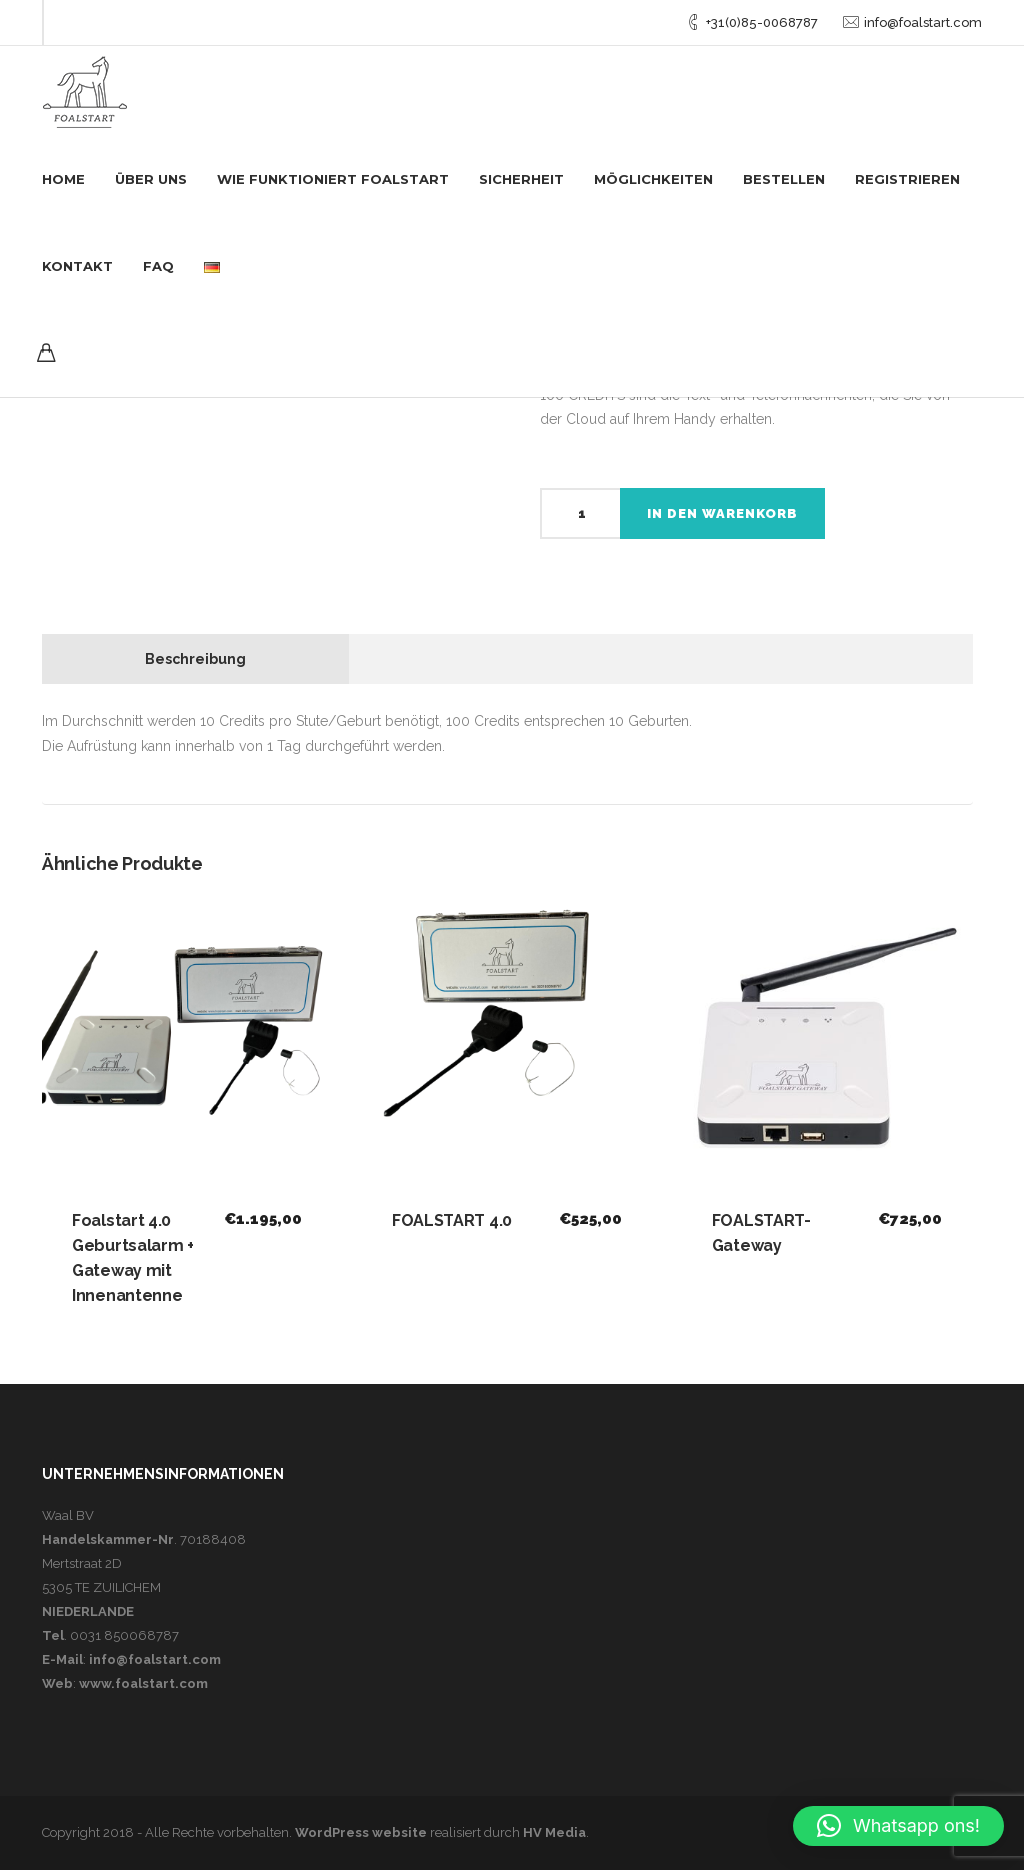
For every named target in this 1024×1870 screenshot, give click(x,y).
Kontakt (77, 266)
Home (63, 179)
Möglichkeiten (653, 179)
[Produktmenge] (580, 513)
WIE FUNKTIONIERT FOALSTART (333, 179)
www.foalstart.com (143, 1683)
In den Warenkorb (722, 513)
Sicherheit (521, 179)
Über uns (151, 179)
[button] (898, 1826)
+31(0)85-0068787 (762, 22)
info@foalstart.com (923, 22)
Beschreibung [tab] (195, 659)
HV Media (554, 1832)
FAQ (158, 266)
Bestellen (784, 179)
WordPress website (361, 1832)
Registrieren (907, 179)
